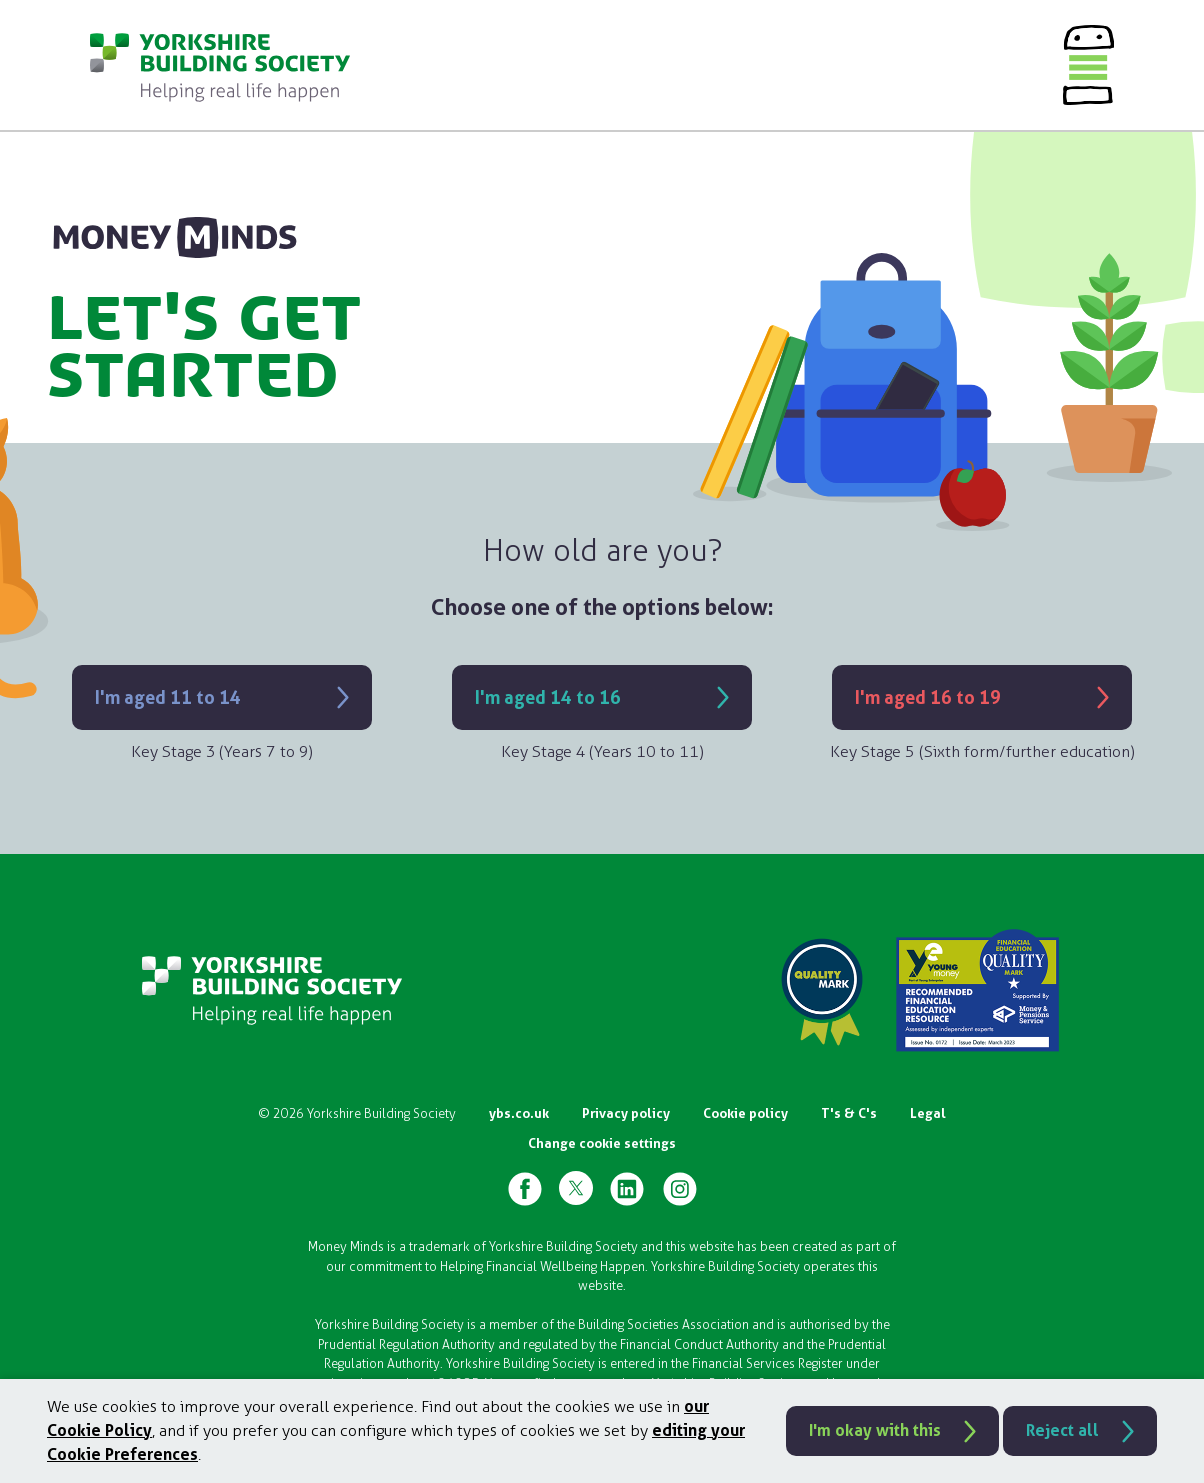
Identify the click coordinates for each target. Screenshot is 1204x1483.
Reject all (1062, 1430)
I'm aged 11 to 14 (168, 697)
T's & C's (849, 1113)
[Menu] (1088, 65)
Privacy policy (626, 1113)
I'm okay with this (875, 1430)
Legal (928, 1113)
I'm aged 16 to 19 (928, 697)
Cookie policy (745, 1113)
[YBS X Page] (576, 1188)
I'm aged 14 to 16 (548, 697)
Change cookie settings (602, 1143)
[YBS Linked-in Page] (627, 1188)
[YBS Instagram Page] (680, 1188)
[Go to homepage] (220, 65)
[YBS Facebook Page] (525, 1188)
